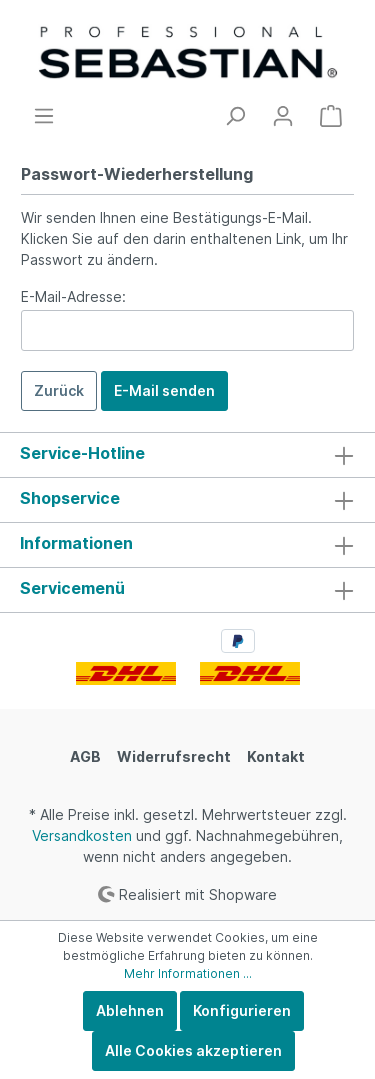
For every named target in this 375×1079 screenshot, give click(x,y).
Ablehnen (130, 1010)
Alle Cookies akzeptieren (193, 1050)
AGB (85, 756)
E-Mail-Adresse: (73, 296)
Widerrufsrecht (174, 756)
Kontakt (276, 756)
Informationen (76, 543)
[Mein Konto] (283, 116)
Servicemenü (72, 588)
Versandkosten (82, 835)
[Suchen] (235, 116)
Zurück (59, 390)
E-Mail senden (164, 390)
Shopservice (70, 498)
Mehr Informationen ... (188, 973)
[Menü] (44, 116)
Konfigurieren (242, 1010)
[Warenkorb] (331, 116)
